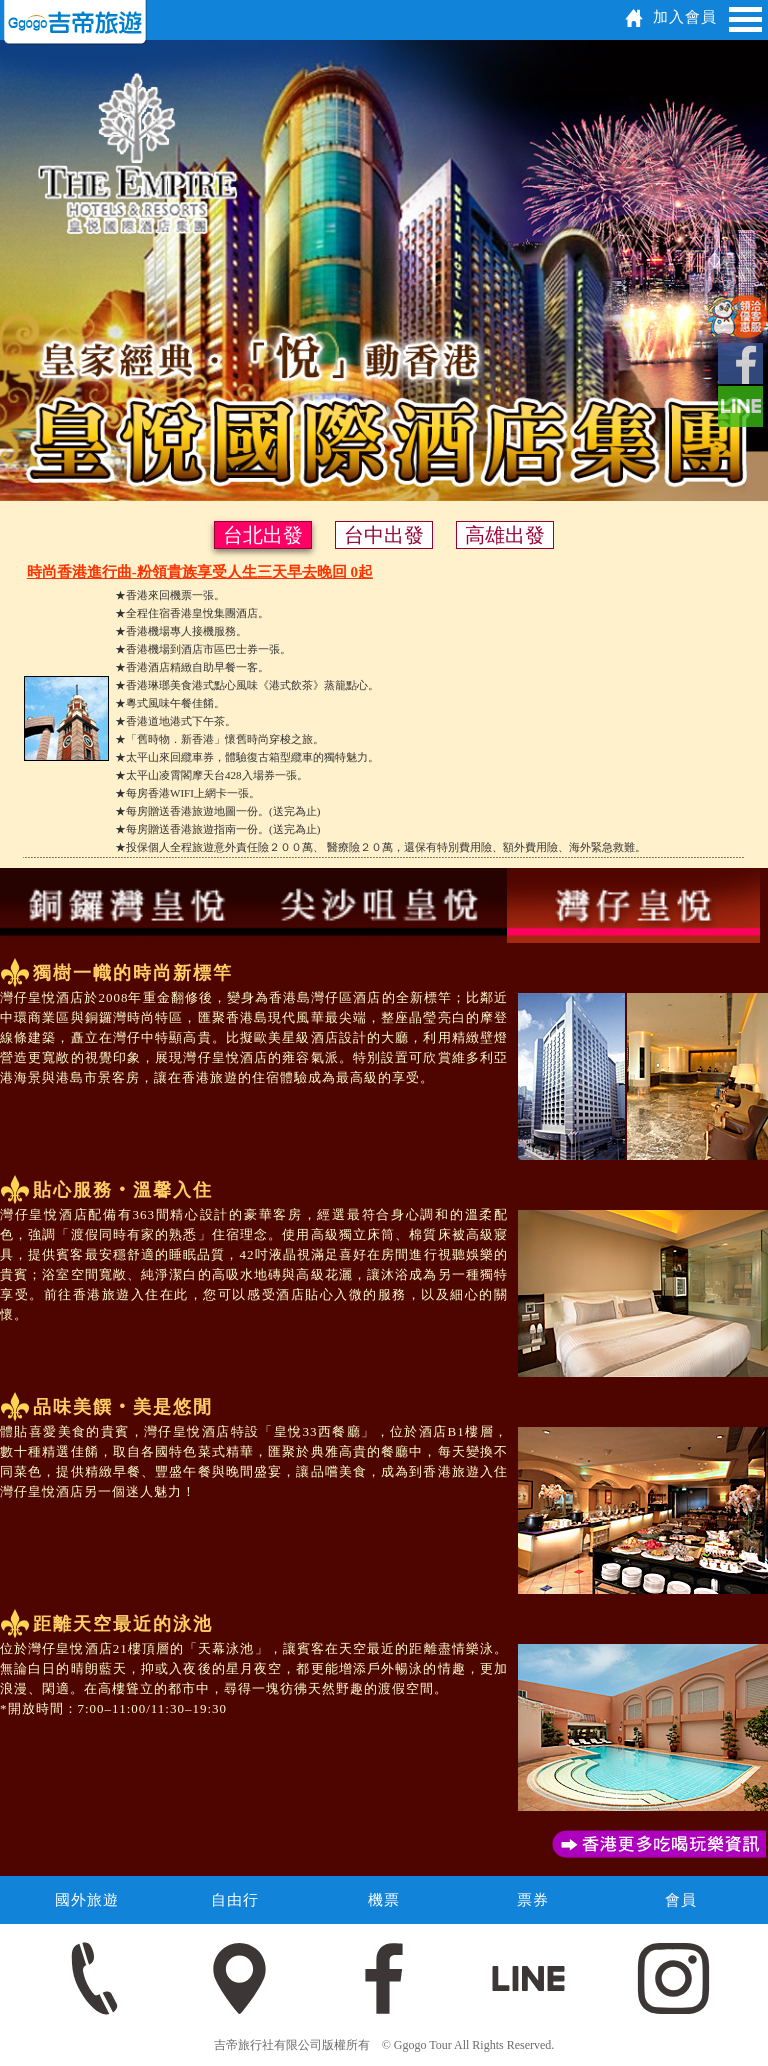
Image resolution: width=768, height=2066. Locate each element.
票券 (533, 1900)
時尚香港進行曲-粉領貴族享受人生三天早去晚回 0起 (200, 572)
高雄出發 (505, 535)
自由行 (235, 1900)
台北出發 (263, 535)
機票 (384, 1900)
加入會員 (685, 17)
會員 (681, 1900)
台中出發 (384, 535)
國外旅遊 (87, 1900)
